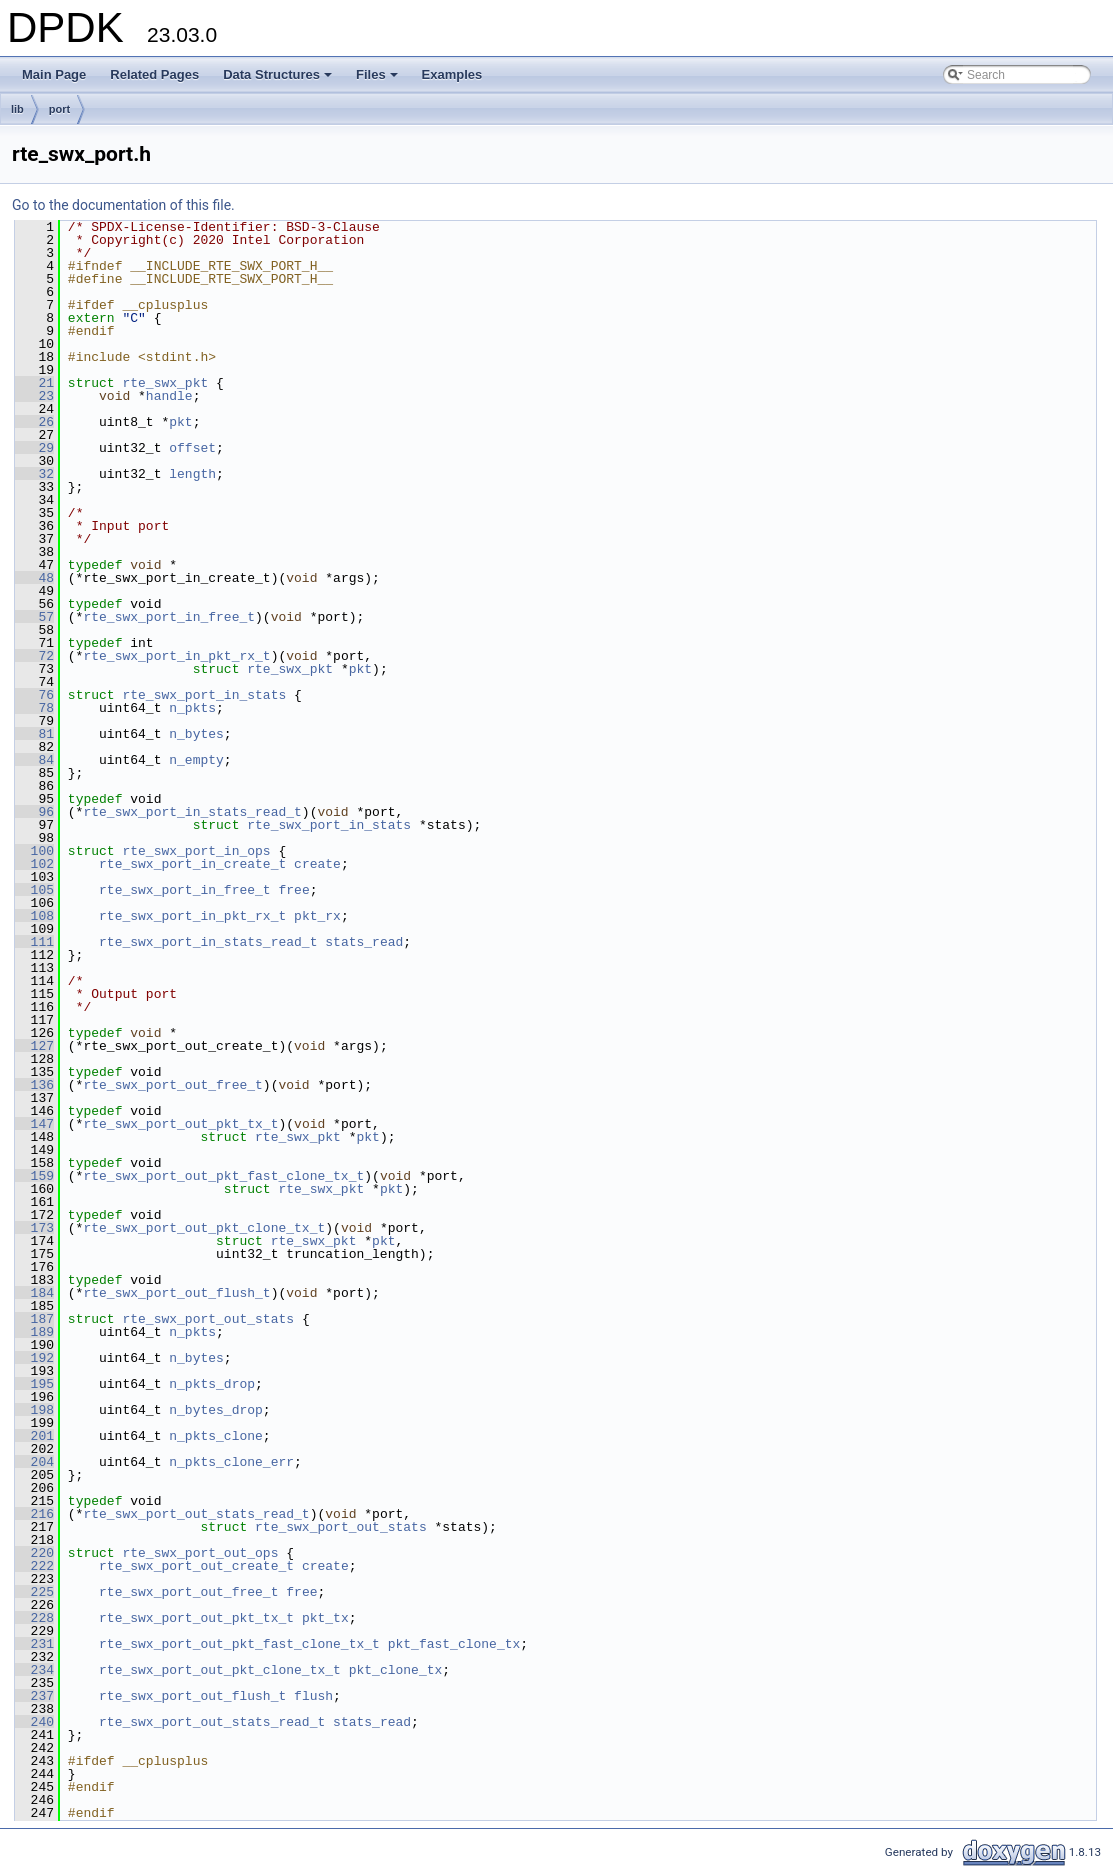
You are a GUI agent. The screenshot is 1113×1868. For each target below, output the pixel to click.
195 (34, 1384)
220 (34, 1553)
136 (34, 1085)
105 (34, 890)
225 (34, 1592)
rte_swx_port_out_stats (208, 1319)
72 (34, 656)
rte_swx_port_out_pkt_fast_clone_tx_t (223, 1176)
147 (34, 1124)
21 (34, 383)
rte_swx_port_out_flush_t (176, 1293)
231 (34, 1644)
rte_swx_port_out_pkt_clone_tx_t (204, 1228)
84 (34, 760)
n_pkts (192, 708)
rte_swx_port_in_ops (196, 851)
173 (34, 1228)
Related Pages (154, 74)
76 (34, 695)
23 (34, 396)
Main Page (54, 74)
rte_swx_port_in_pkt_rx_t (176, 656)
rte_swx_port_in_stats (204, 695)
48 (34, 578)
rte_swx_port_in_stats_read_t (192, 812)
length (192, 474)
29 (34, 448)
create (317, 864)
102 (34, 864)
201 (34, 1436)
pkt (180, 422)
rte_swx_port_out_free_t (172, 1085)
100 (34, 851)
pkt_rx (317, 916)
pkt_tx (325, 1618)
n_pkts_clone (216, 1436)
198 (34, 1410)
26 (34, 422)
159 (34, 1176)
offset (192, 448)
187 (34, 1319)
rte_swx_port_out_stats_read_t (196, 1514)
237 (34, 1696)
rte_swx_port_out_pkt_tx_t (180, 1124)
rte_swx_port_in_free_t (169, 617)
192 (34, 1358)
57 (34, 617)
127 (34, 1046)
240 (34, 1722)
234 (34, 1670)
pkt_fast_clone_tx (454, 1644)
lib (17, 109)
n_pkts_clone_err (231, 1462)
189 (34, 1332)
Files (378, 80)
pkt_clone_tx (396, 1670)
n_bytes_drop (216, 1410)
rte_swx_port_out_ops (200, 1553)
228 (34, 1618)
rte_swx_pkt (165, 383)
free (293, 890)
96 (34, 812)
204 (34, 1462)
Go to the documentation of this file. (123, 205)
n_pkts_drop (212, 1384)
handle (169, 396)
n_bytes (196, 734)
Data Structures (279, 80)
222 (34, 1566)
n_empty (196, 760)
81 (34, 734)
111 (34, 942)
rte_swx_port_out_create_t (196, 1566)
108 (34, 916)
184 (34, 1293)
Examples (452, 74)
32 (34, 474)
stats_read (364, 942)
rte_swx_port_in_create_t (192, 864)
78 (34, 708)
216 (34, 1514)
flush (313, 1696)
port (59, 109)
